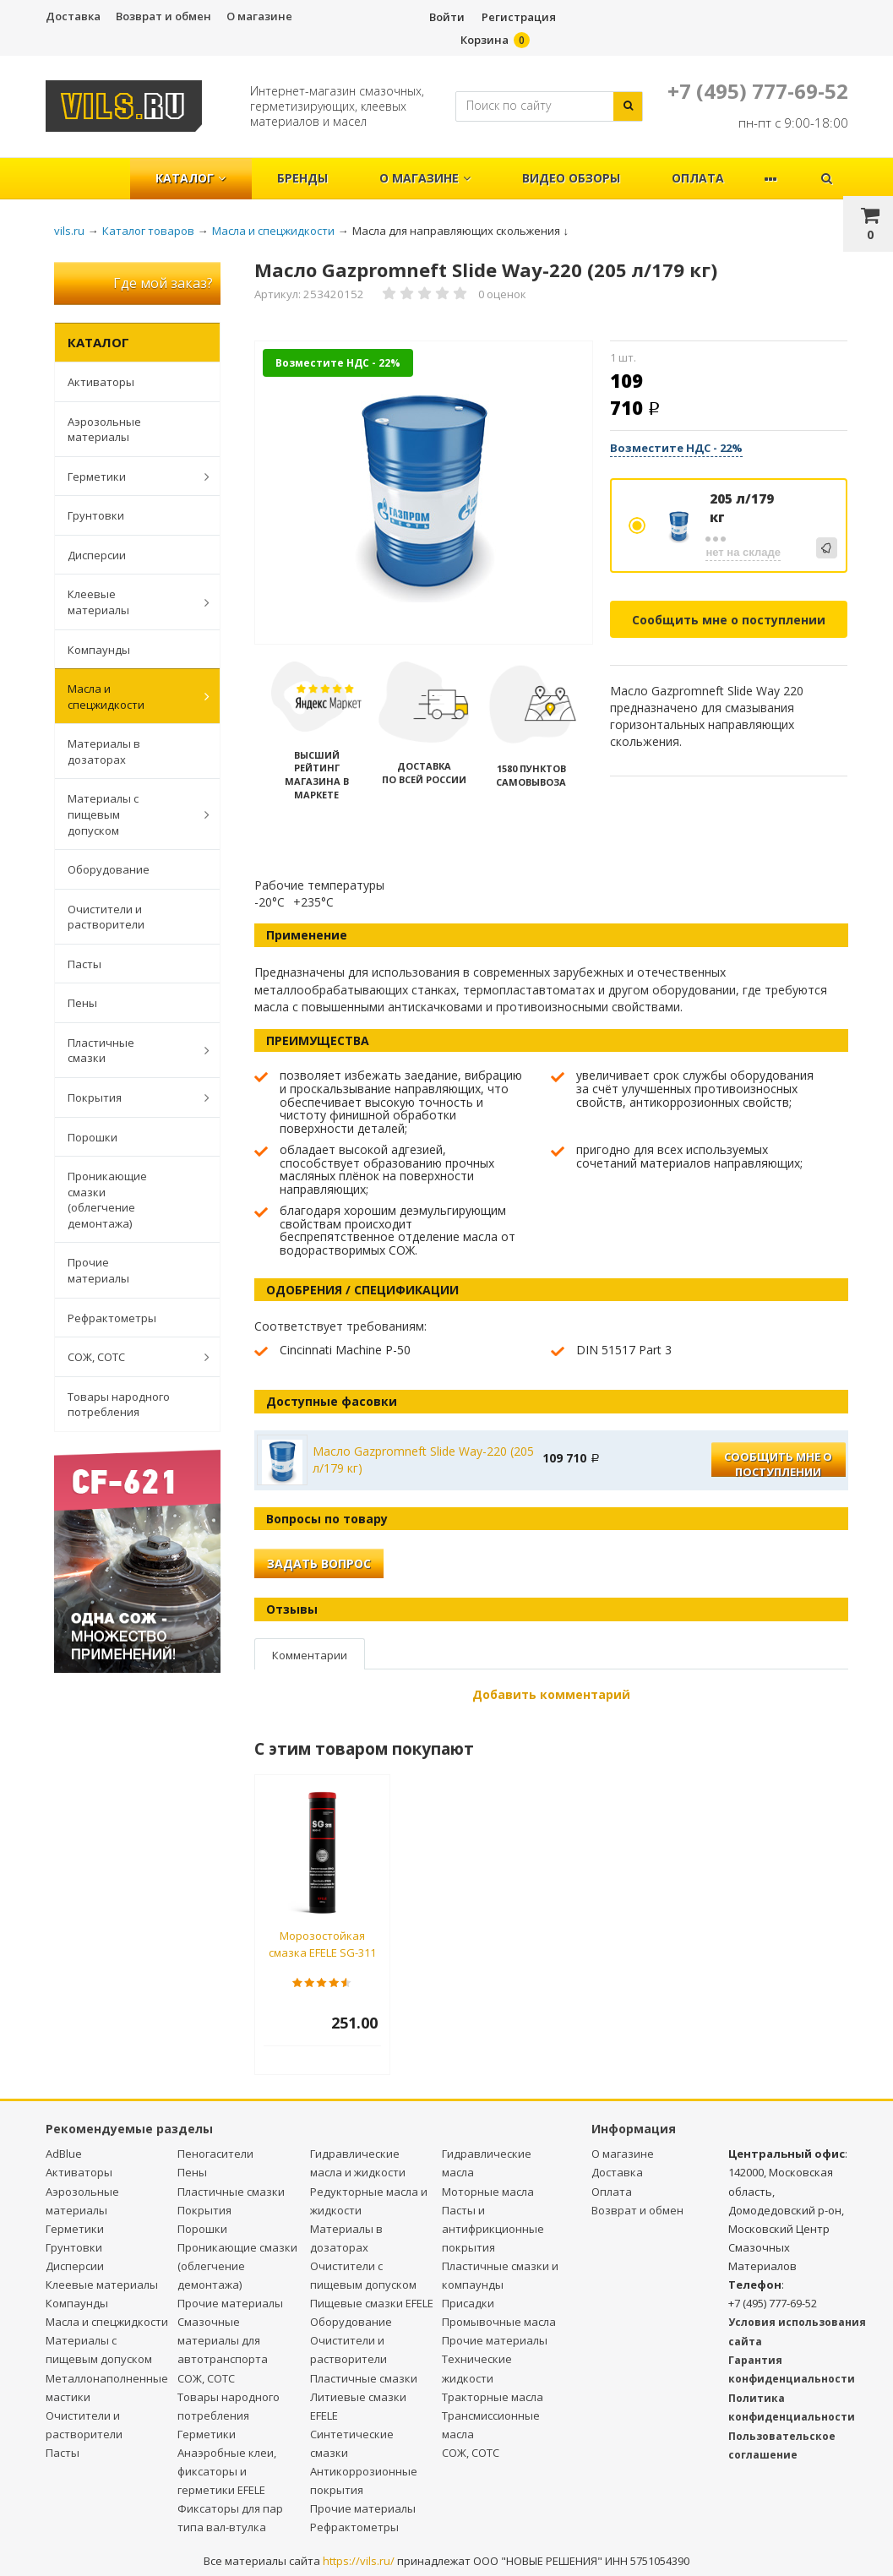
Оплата (698, 178)
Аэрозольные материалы (104, 429)
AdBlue (64, 2153)
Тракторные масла (492, 2396)
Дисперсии (97, 555)
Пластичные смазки (130, 1050)
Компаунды (99, 649)
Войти (447, 17)
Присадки (468, 2303)
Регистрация (519, 17)
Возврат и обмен (163, 16)
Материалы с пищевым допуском (130, 814)
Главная (95, 169)
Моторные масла (488, 2191)
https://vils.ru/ (359, 2560)
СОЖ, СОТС (130, 1356)
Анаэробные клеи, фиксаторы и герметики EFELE (226, 2471)
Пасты (84, 964)
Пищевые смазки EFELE (371, 2303)
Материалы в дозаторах (104, 751)
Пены (82, 1002)
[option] (423, 493)
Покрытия (130, 1097)
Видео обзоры (571, 178)
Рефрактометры (112, 1318)
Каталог (190, 178)
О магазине (259, 16)
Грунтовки (96, 515)
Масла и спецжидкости (130, 696)
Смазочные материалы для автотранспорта (222, 2340)
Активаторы (101, 381)
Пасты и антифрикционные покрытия (493, 2229)
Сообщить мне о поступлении (728, 620)
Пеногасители (215, 2153)
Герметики (130, 476)
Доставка (73, 16)
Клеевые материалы (130, 602)
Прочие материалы (98, 1270)
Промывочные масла (499, 2321)
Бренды (302, 178)
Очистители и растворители (106, 917)
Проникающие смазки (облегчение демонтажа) (107, 1199)
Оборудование (109, 869)
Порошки (92, 1137)
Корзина (484, 39)
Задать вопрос (319, 1563)
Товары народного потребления (119, 1404)
